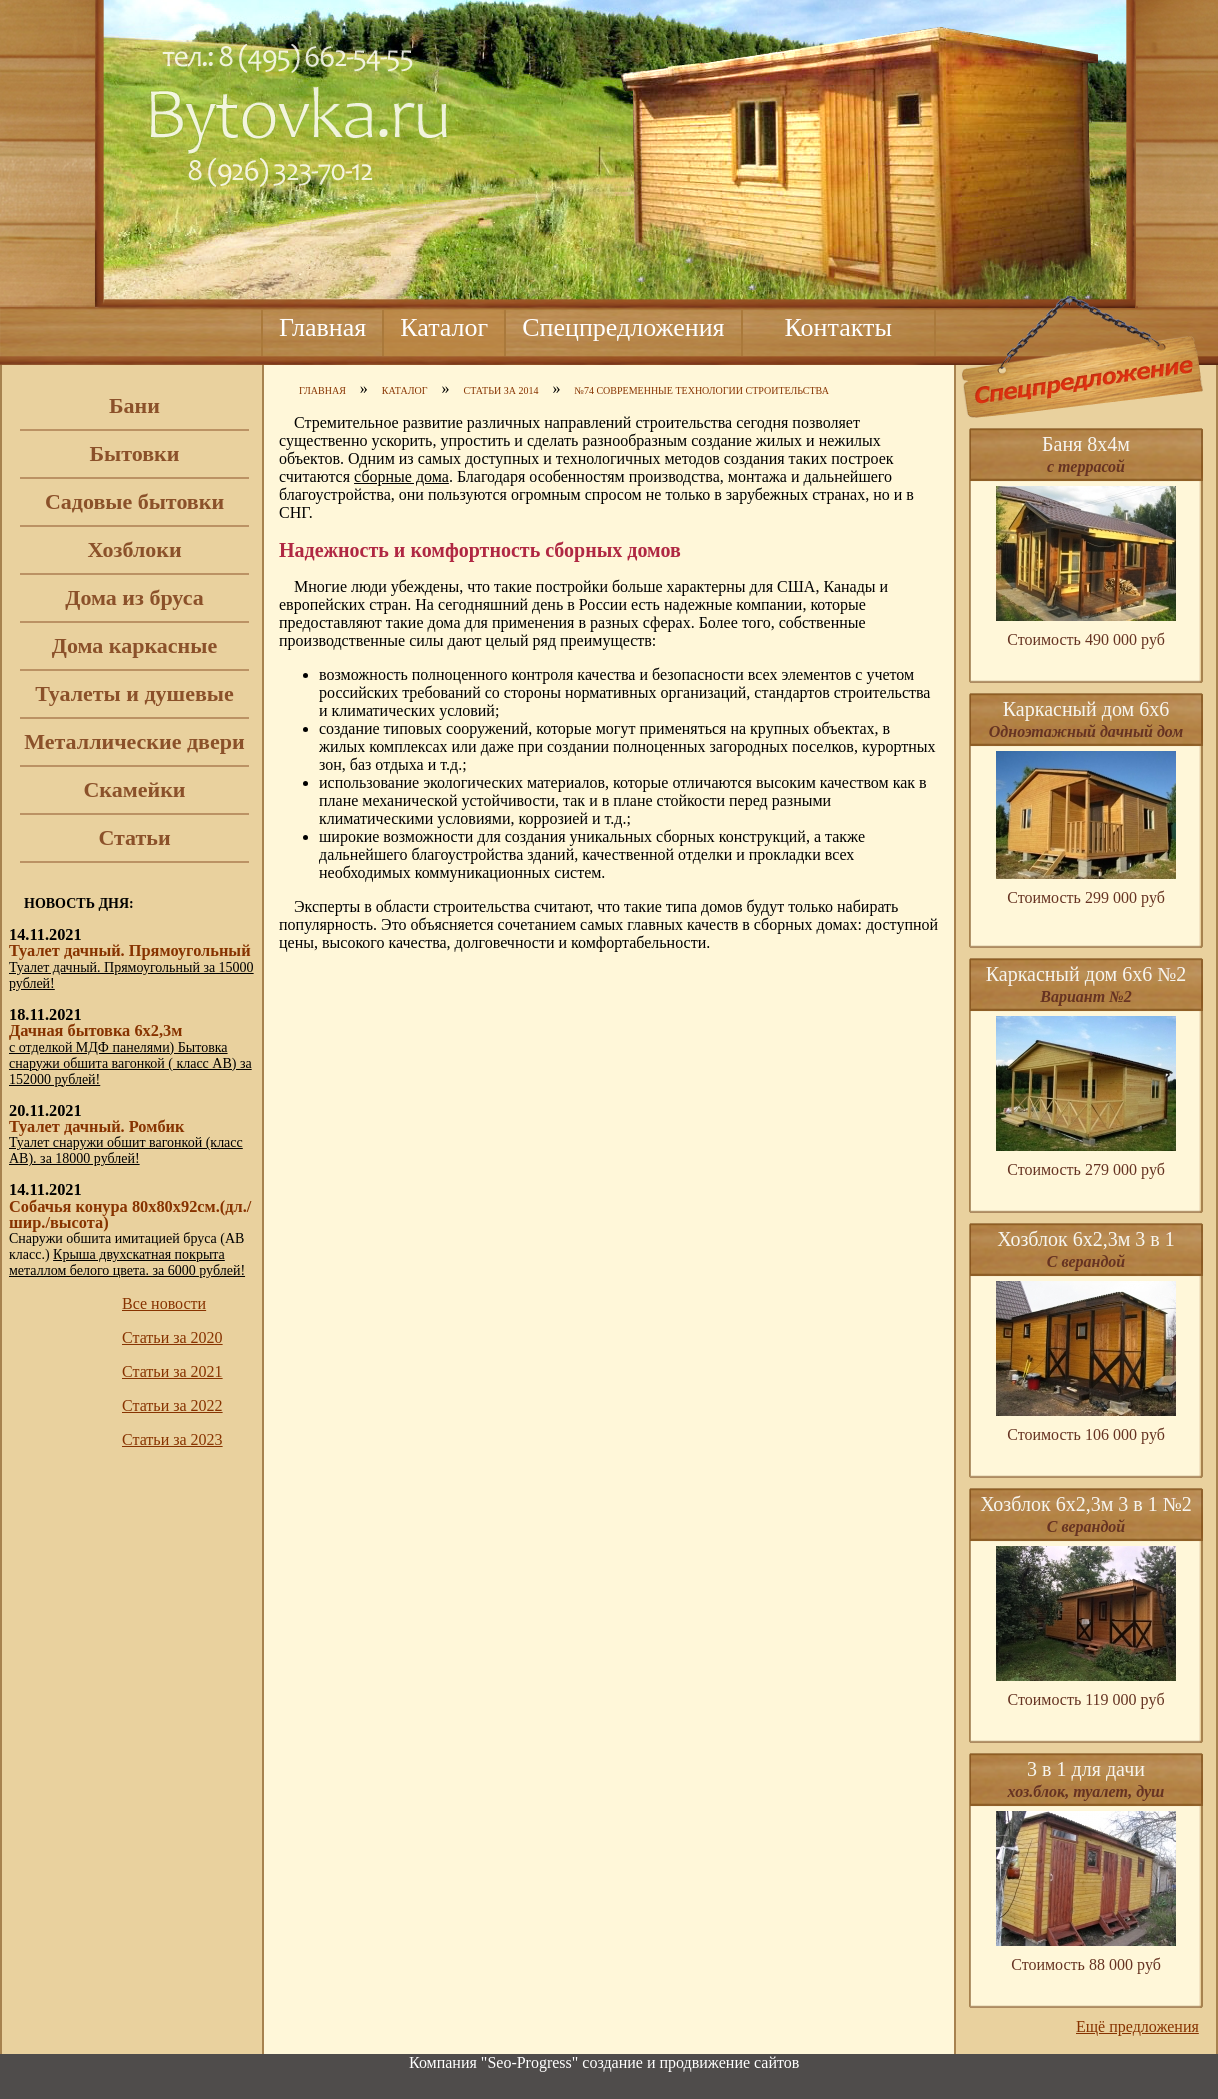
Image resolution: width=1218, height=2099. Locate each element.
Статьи (134, 837)
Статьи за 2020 (172, 1337)
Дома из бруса (134, 597)
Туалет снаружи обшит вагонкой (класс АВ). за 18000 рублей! (126, 1150)
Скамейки (134, 789)
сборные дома (401, 476)
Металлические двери (134, 741)
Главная (322, 327)
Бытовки (135, 453)
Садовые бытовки (134, 501)
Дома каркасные (134, 645)
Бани (134, 405)
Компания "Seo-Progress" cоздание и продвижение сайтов (604, 2062)
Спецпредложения (623, 327)
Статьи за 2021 (172, 1371)
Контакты (838, 327)
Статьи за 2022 (172, 1405)
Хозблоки (134, 549)
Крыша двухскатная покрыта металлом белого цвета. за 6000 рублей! (127, 1262)
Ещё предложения (1137, 2026)
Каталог (444, 327)
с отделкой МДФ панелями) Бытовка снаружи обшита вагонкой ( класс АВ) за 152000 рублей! (130, 1063)
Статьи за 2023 (172, 1439)
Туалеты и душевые (134, 693)
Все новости (164, 1303)
